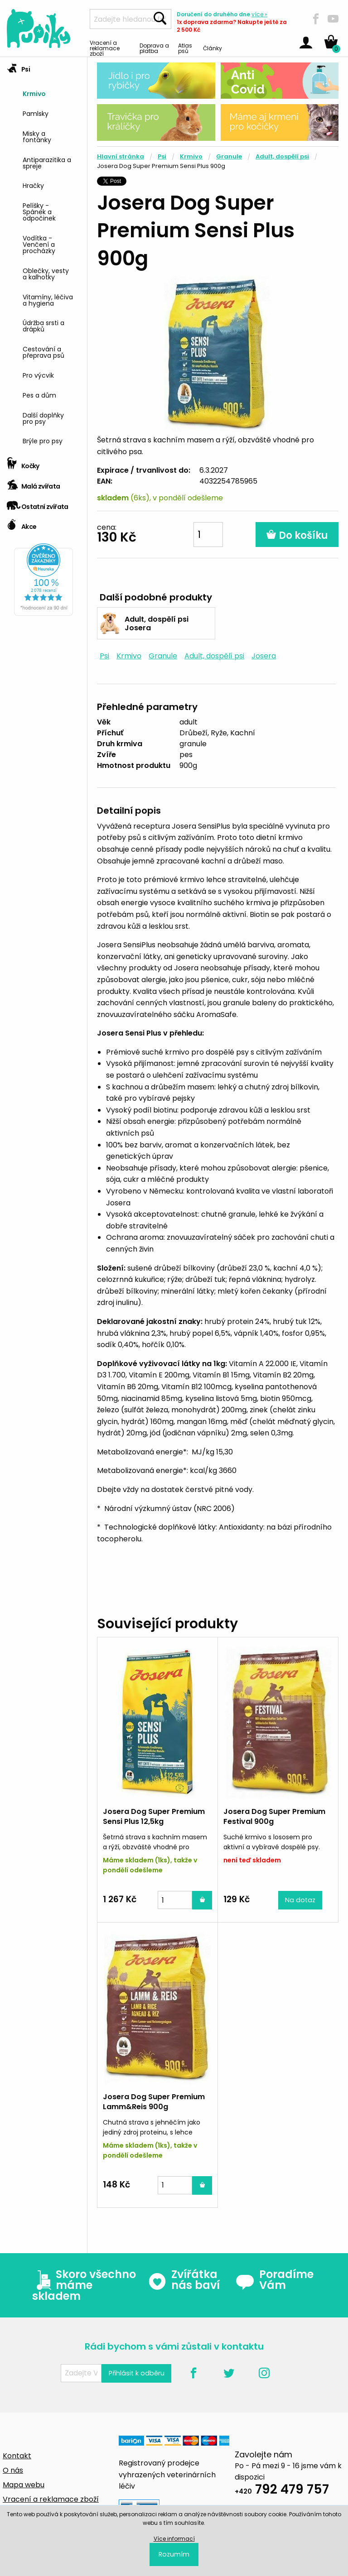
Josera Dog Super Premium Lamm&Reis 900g (154, 2102)
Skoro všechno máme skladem (84, 2285)
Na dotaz (300, 1899)
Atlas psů (185, 48)
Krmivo (34, 93)
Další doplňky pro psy (43, 418)
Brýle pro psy (43, 440)
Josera (263, 656)
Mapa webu (23, 2485)
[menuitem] (51, 92)
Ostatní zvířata (37, 503)
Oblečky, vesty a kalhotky (46, 273)
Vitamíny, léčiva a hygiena (48, 300)
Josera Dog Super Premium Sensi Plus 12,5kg (154, 1816)
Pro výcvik (38, 375)
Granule (229, 156)
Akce (21, 523)
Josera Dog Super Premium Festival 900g (274, 1816)
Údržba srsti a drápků (43, 325)
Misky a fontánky (37, 136)
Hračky (33, 185)
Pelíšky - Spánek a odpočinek (39, 211)
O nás (13, 2470)
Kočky (23, 463)
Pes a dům (39, 394)
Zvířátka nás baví (184, 2280)
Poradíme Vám (275, 2280)
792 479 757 (282, 2490)
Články (212, 47)
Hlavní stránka (120, 156)
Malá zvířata (33, 483)
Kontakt (17, 2456)
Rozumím (174, 2554)
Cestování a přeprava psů (43, 352)
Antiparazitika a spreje (47, 162)
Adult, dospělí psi (282, 156)
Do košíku (297, 535)
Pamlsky (35, 113)
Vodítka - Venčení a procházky (39, 244)
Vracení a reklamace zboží (105, 48)
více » (259, 14)
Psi (18, 66)
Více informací (174, 2538)
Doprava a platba (154, 48)
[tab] (43, 255)
